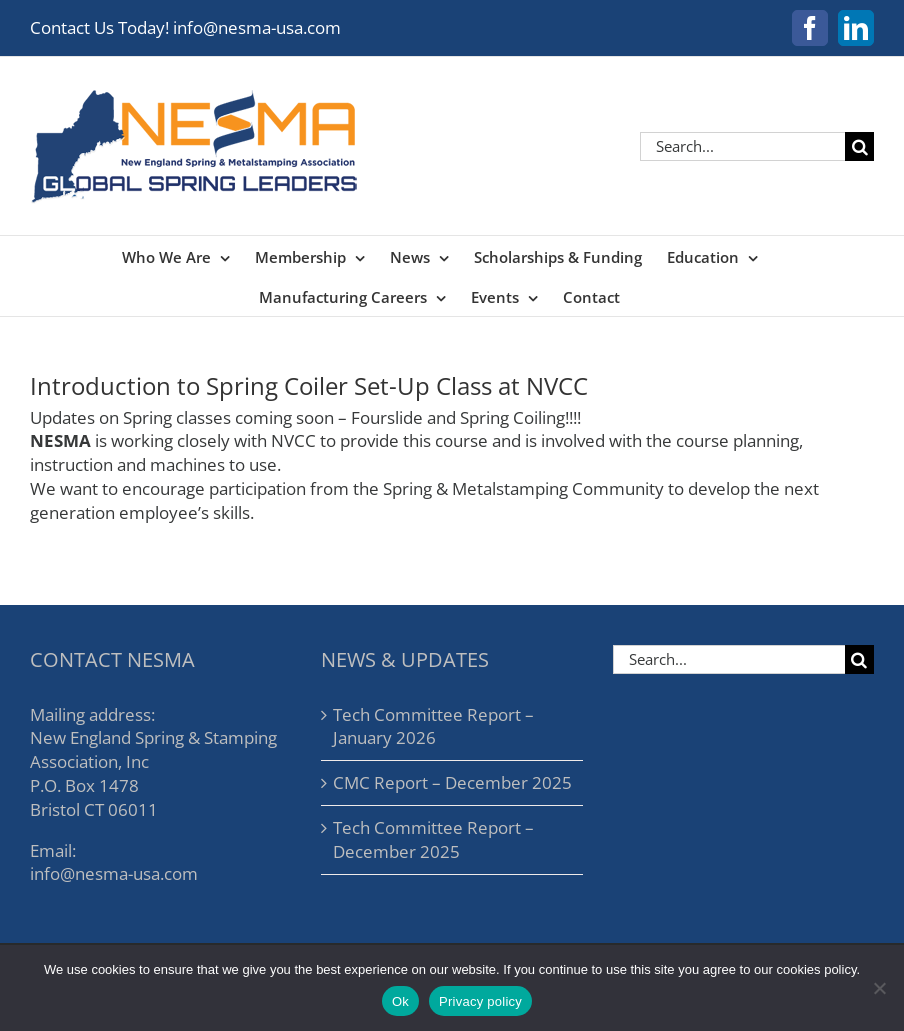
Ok (400, 1001)
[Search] (859, 146)
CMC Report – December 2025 (452, 782)
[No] (879, 988)
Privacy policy (480, 1001)
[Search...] (742, 146)
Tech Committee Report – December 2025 (433, 839)
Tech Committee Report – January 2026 (433, 726)
